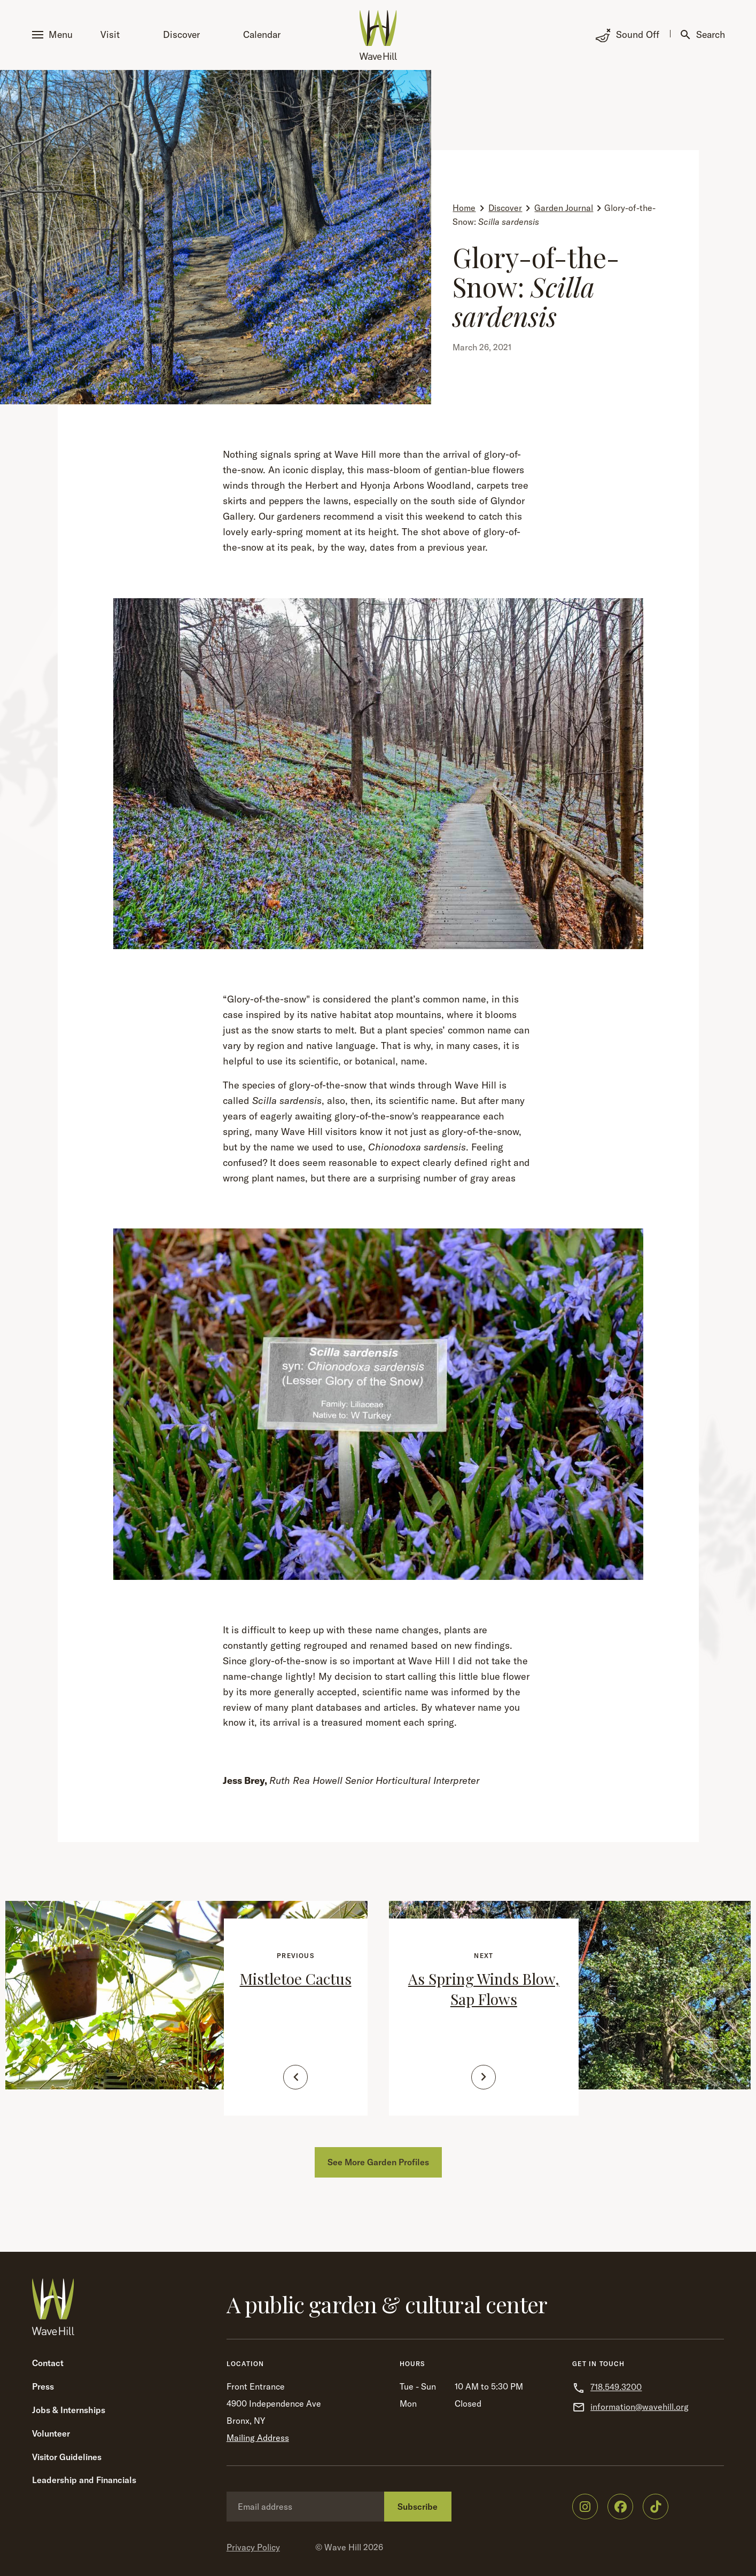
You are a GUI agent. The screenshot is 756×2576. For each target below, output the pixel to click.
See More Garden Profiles (378, 2162)
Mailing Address (258, 2437)
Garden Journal (563, 207)
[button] (54, 35)
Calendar (261, 34)
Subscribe (418, 2506)
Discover (181, 34)
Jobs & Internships (68, 2410)
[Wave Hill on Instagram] (585, 2506)
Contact (48, 2363)
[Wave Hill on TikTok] (655, 2506)
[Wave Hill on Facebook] (620, 2506)
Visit (110, 34)
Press (43, 2386)
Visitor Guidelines (67, 2457)
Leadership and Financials (84, 2480)
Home (464, 207)
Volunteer (51, 2433)
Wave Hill (342, 2547)
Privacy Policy (253, 2547)
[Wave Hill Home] (378, 35)
